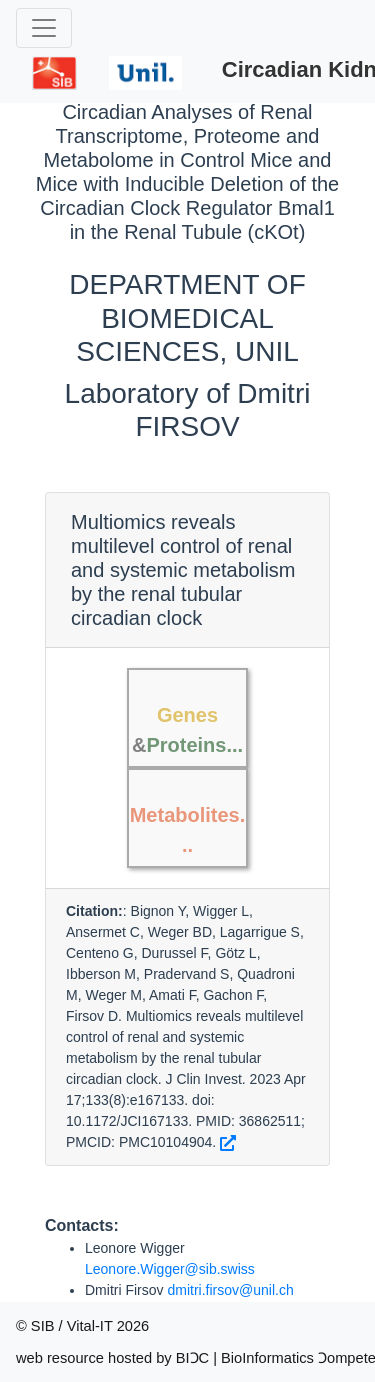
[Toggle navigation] (44, 28)
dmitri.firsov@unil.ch (230, 1290)
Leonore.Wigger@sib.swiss (170, 1269)
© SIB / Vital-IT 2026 (82, 1326)
